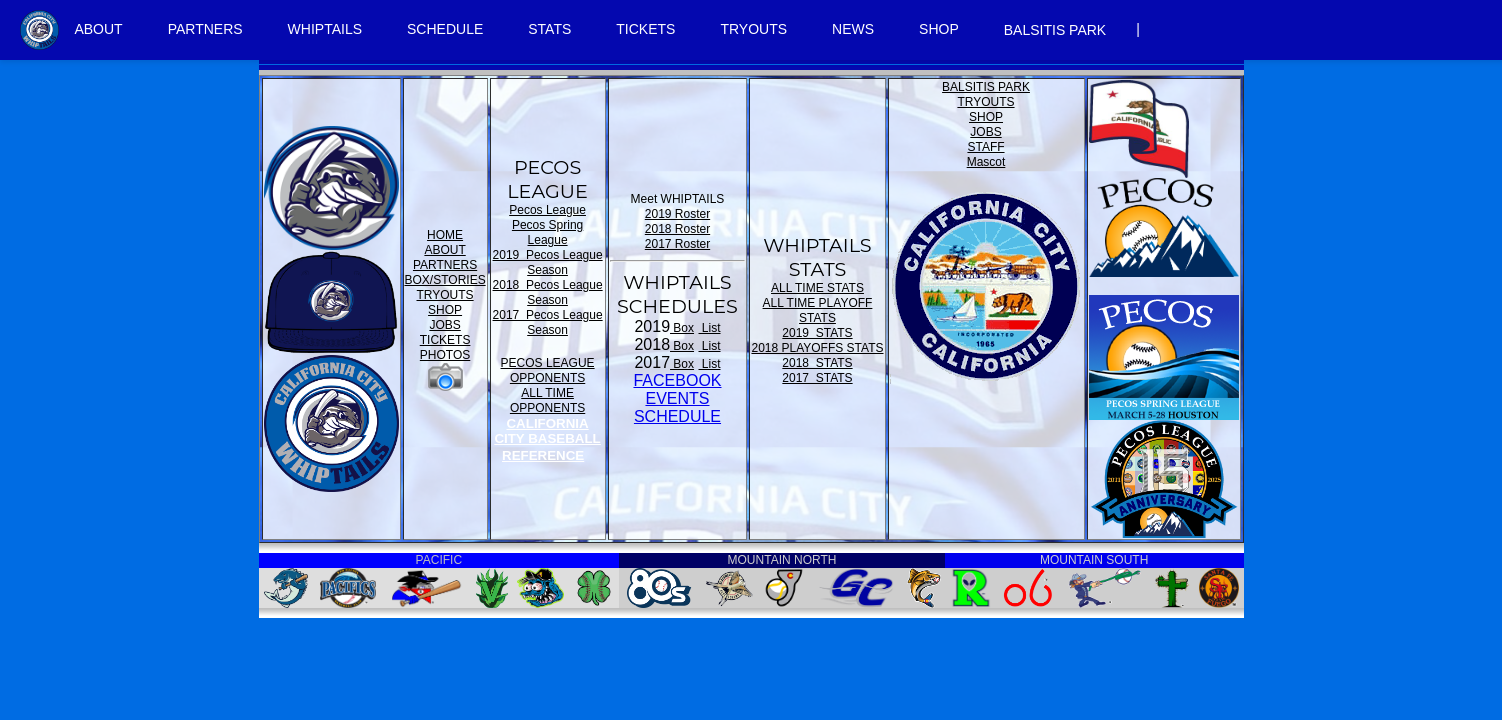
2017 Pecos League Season (548, 322)
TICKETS (645, 29)
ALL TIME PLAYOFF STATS (818, 310)
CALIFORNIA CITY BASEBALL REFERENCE (547, 439)
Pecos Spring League (547, 232)
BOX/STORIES (445, 280)
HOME (445, 235)
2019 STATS (817, 333)
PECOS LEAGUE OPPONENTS (548, 370)
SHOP (939, 29)
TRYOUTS (753, 29)
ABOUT (98, 29)
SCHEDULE (445, 29)
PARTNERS (205, 29)
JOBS (444, 325)
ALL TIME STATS (817, 288)
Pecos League (547, 210)
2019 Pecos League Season (548, 262)
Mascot (986, 162)
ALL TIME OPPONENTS (547, 400)
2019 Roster (677, 214)
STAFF (985, 147)
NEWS (853, 29)
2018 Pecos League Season (548, 292)
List (710, 328)
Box (682, 328)
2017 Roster (677, 244)
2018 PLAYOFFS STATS (817, 348)
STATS (549, 29)
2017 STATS (817, 378)
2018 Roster (677, 229)
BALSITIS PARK (1055, 30)
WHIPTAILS (325, 29)
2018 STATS (817, 363)
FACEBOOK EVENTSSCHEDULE (677, 398)
